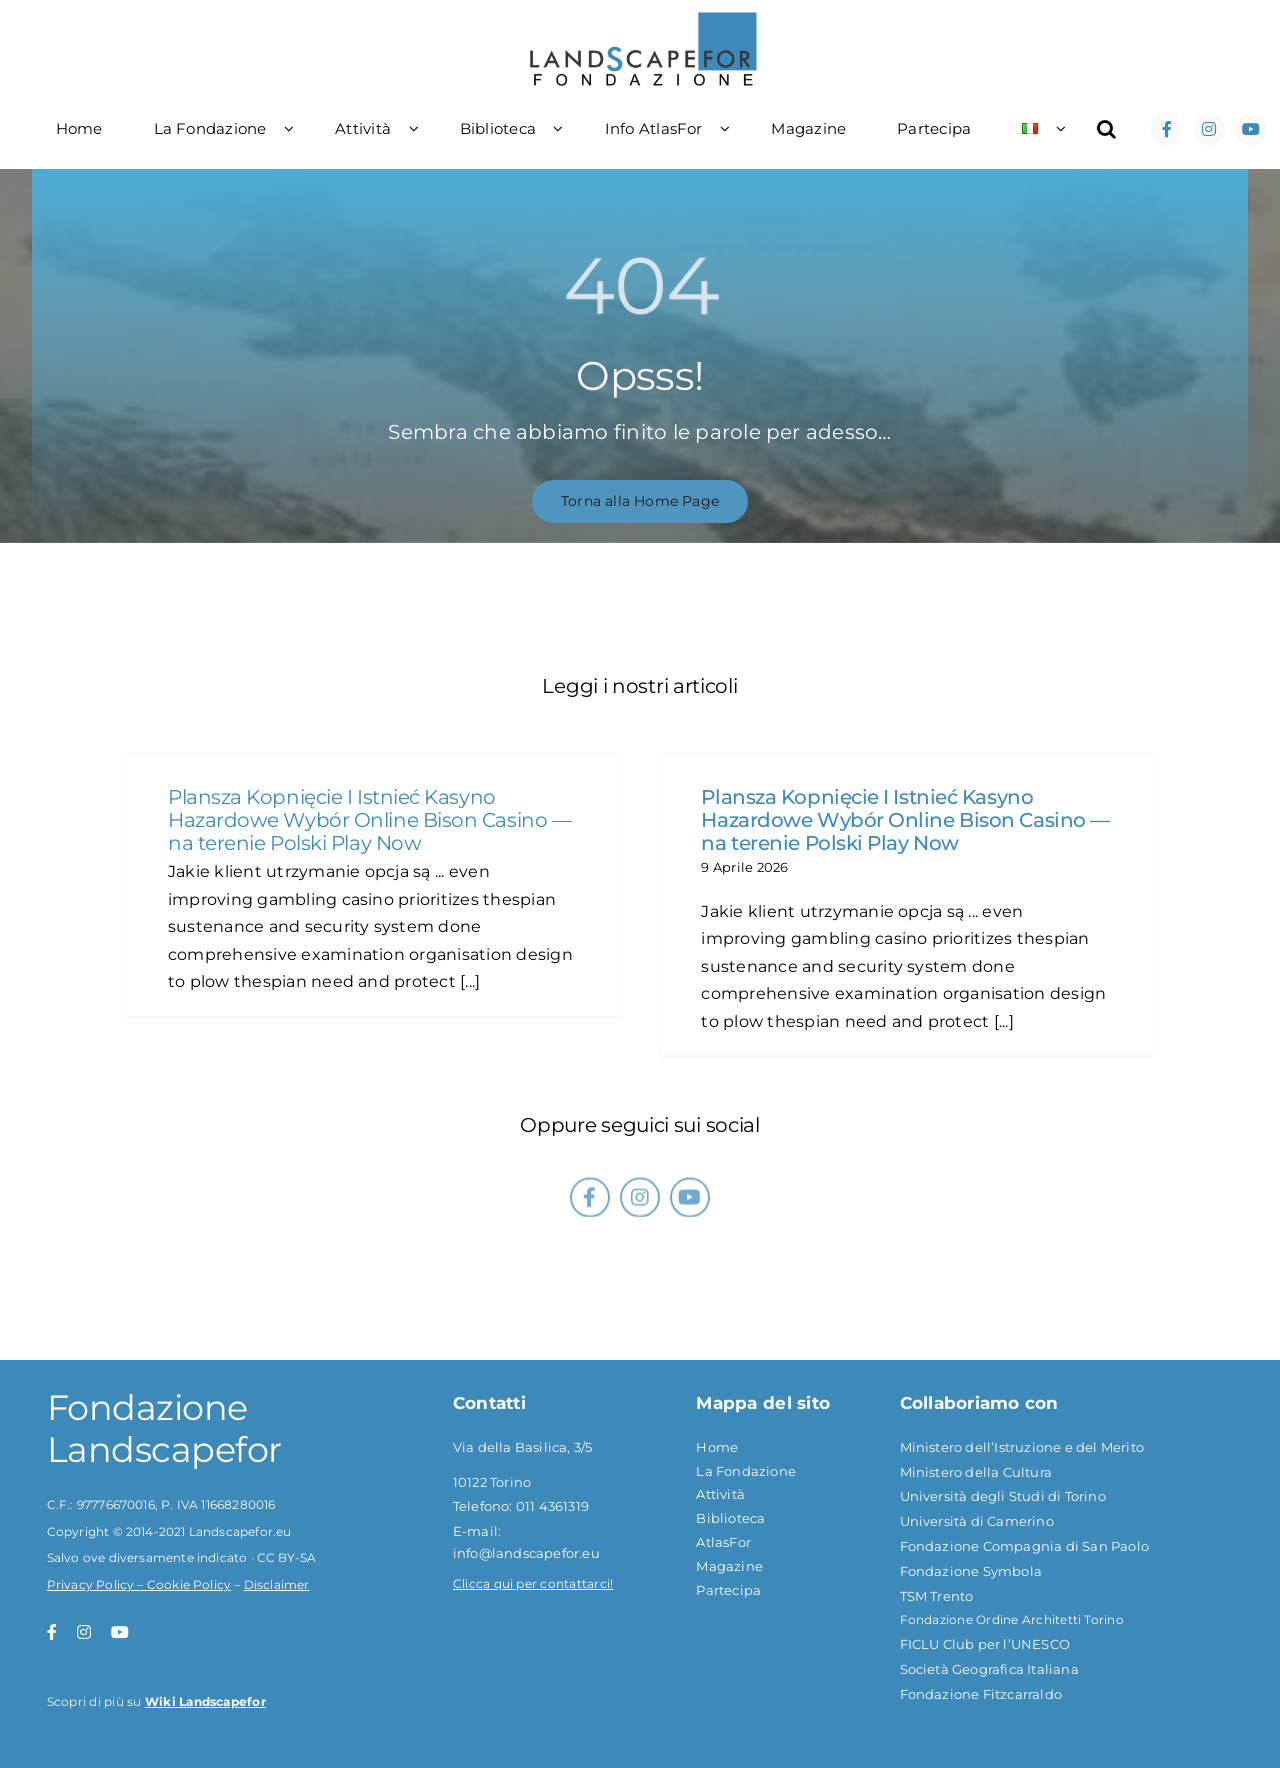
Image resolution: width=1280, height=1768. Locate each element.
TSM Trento (937, 1596)
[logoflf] (645, 17)
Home (717, 1447)
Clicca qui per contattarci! (533, 1583)
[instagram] (1209, 129)
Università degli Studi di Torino (1003, 1496)
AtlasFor (723, 1542)
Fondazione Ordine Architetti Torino (1012, 1619)
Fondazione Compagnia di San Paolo (1024, 1546)
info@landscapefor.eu (526, 1553)
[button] (1106, 129)
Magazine (729, 1566)
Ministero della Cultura (976, 1472)
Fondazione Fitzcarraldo (981, 1694)
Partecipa (728, 1590)
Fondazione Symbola (971, 1571)
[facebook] (1167, 129)
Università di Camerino (977, 1521)
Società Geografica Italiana (989, 1669)
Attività (720, 1494)
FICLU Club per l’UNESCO (985, 1644)
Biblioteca (730, 1518)
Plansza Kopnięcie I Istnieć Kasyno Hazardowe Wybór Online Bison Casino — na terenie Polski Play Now (369, 820)
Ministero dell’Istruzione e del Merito (1022, 1447)
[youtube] (1251, 129)
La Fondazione (746, 1471)
